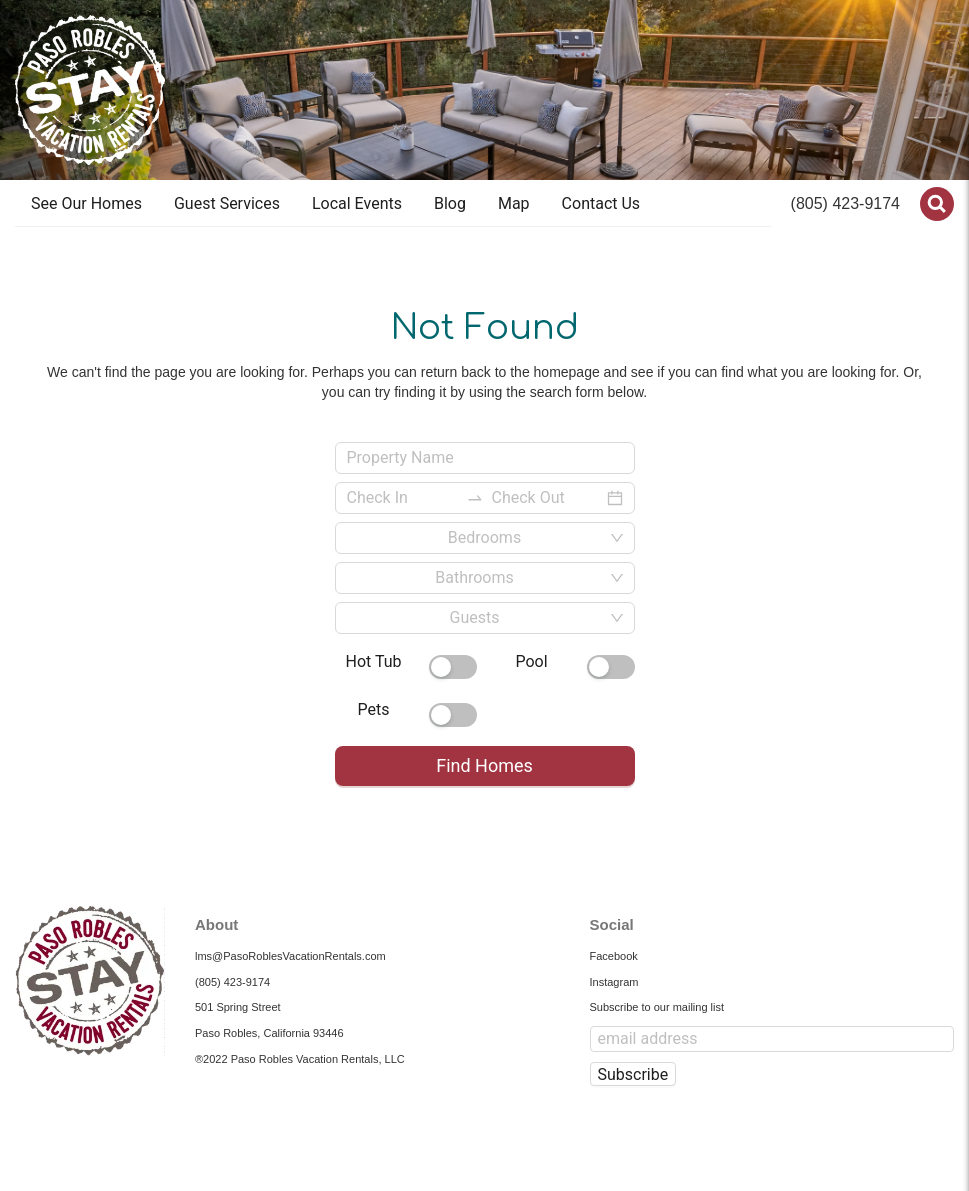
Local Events (357, 203)
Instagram (614, 982)
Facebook (614, 956)
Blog (450, 203)
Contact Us (601, 203)
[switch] (453, 667)
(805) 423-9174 (845, 203)
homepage (567, 372)
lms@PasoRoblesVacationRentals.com (290, 956)
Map (514, 203)
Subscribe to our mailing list (657, 1007)
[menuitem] (86, 204)
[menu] (393, 204)
